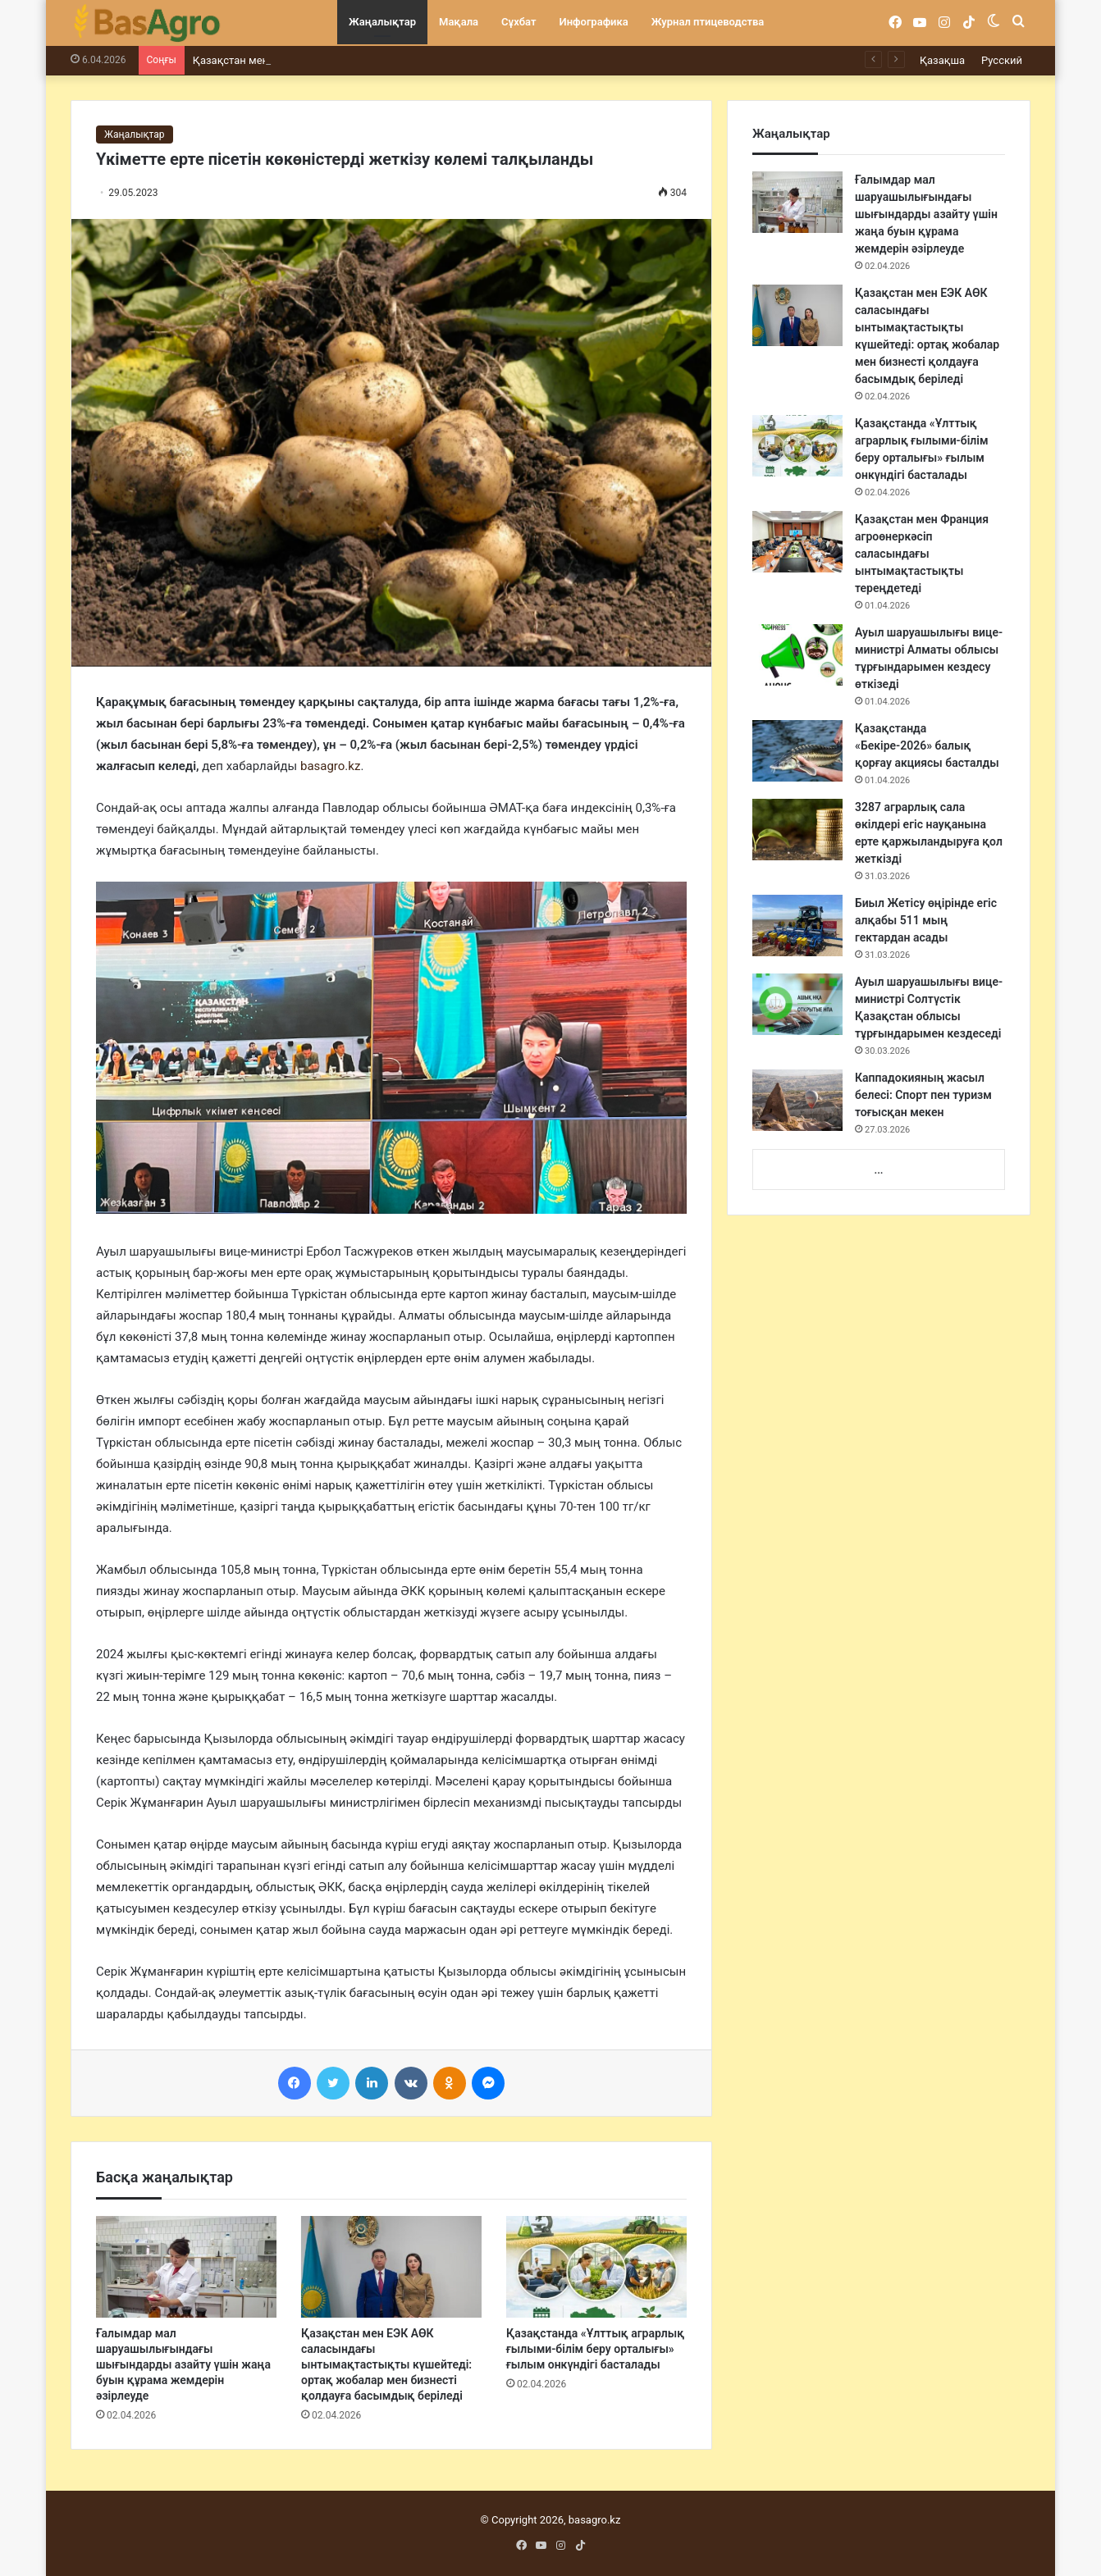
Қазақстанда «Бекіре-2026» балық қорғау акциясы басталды (927, 745)
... (878, 1170)
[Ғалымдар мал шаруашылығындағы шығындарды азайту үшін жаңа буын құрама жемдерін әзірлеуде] (186, 2267)
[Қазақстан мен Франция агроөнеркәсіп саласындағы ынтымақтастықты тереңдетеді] (797, 541)
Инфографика (594, 22)
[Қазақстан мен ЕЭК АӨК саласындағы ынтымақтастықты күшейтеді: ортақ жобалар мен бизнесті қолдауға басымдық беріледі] (391, 2267)
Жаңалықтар (382, 22)
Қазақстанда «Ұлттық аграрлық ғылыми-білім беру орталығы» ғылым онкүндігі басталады (595, 2349)
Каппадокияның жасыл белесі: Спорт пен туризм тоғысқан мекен (923, 1095)
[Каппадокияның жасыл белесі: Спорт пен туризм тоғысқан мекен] (797, 1100)
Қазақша (942, 60)
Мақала (458, 22)
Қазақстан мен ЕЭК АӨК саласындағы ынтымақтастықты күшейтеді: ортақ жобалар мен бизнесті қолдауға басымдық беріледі (386, 2364)
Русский (1001, 60)
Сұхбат (518, 22)
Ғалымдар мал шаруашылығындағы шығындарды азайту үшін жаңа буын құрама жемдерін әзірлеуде (183, 2364)
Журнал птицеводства (708, 22)
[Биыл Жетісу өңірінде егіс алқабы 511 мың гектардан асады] (797, 925)
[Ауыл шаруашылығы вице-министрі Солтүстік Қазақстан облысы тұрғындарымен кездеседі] (797, 1004)
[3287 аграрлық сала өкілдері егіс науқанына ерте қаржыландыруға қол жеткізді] (797, 829)
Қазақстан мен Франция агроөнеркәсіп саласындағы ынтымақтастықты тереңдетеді (922, 554)
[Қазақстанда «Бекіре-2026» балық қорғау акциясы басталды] (797, 751)
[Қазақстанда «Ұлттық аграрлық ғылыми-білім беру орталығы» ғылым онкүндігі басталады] (596, 2267)
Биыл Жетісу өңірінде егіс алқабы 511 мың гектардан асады (926, 920)
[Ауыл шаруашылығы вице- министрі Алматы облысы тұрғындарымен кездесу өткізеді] (797, 655)
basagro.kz (330, 766)
